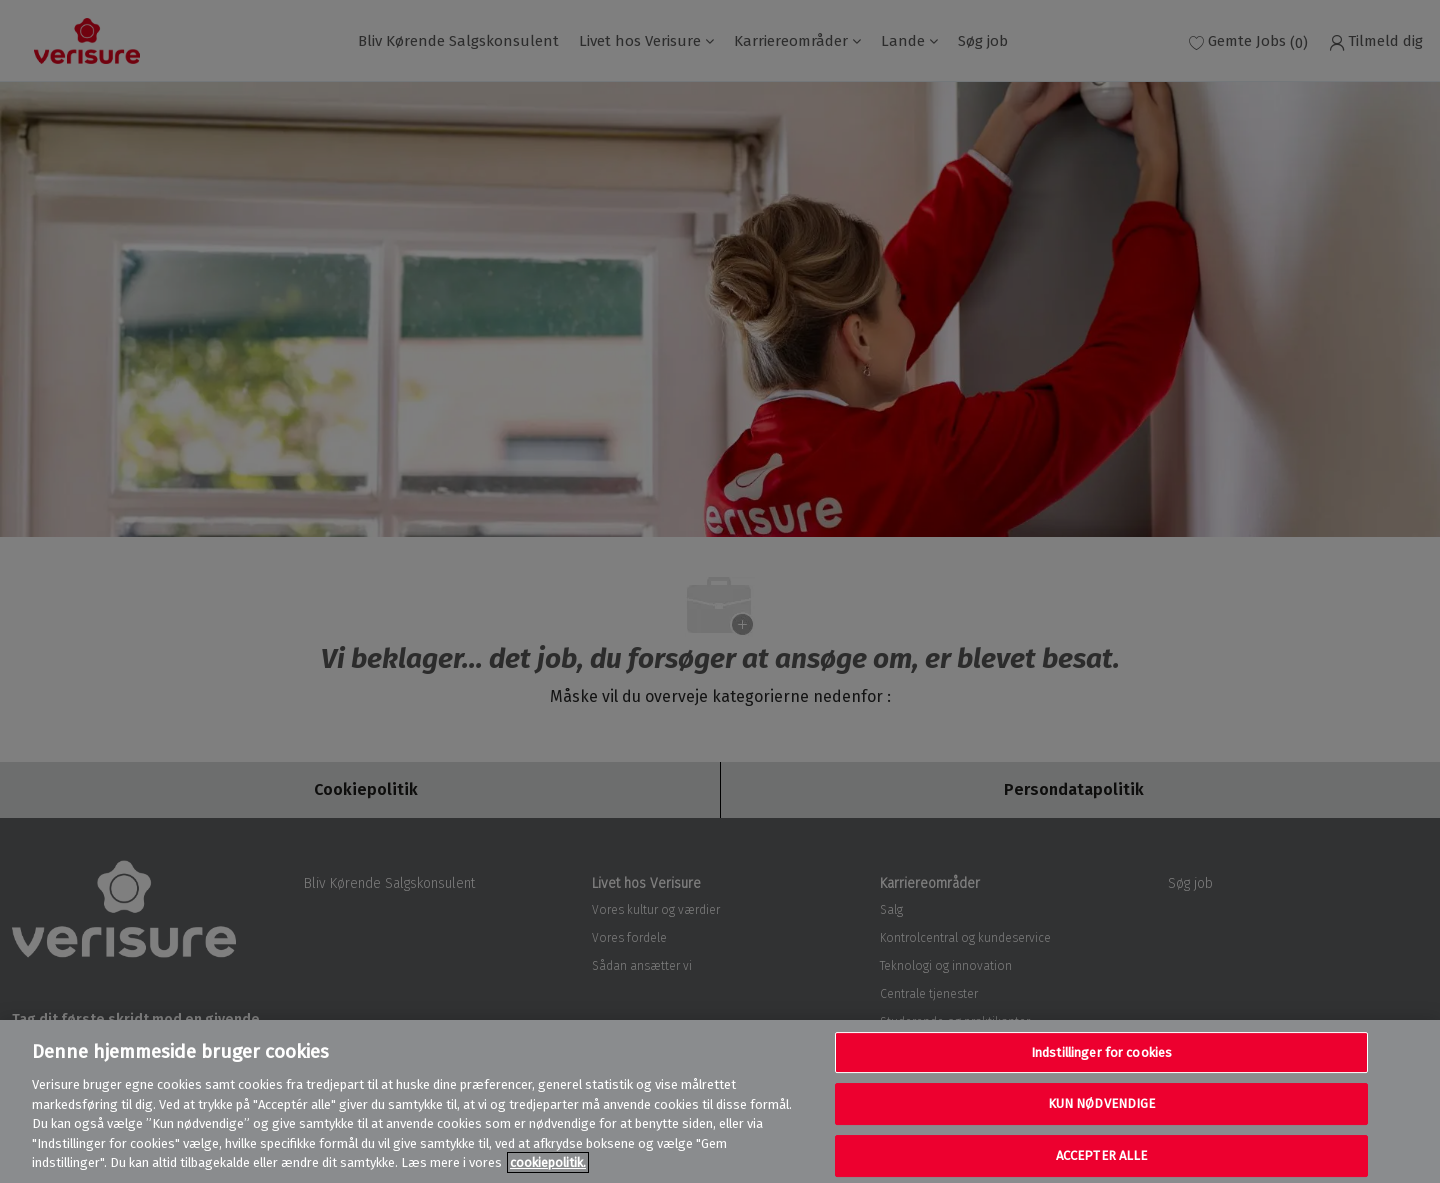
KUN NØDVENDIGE (1102, 1103)
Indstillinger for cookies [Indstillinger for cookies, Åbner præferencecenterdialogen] (1101, 1052)
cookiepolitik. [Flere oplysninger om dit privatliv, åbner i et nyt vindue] (548, 1162)
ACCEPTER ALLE (1102, 1155)
